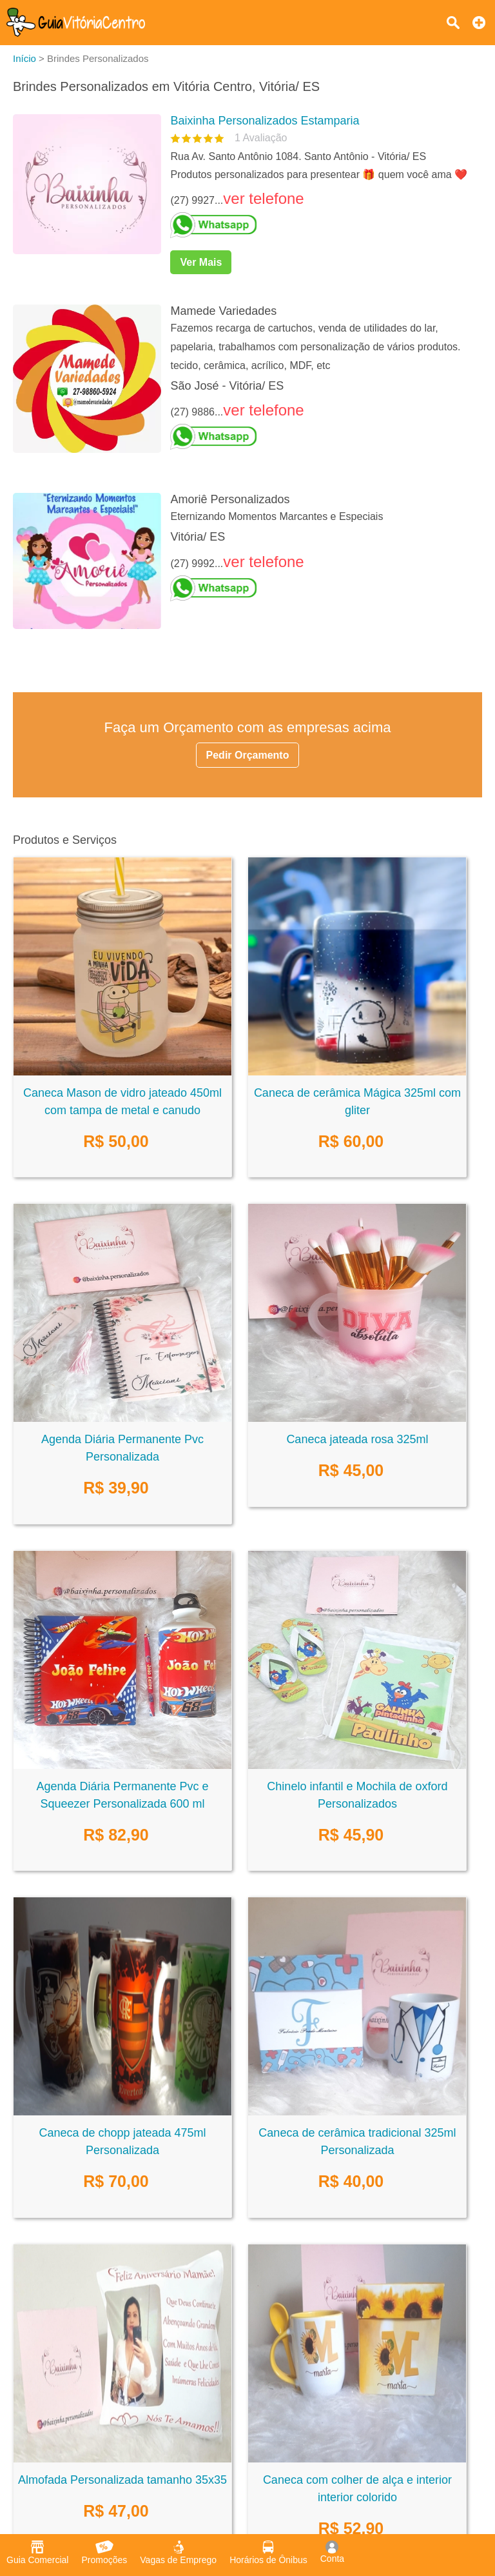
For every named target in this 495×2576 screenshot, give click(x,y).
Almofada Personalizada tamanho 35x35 (122, 2479)
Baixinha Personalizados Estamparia (264, 120)
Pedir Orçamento (247, 755)
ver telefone (263, 198)
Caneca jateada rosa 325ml (357, 1439)
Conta (332, 2552)
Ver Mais (201, 262)
